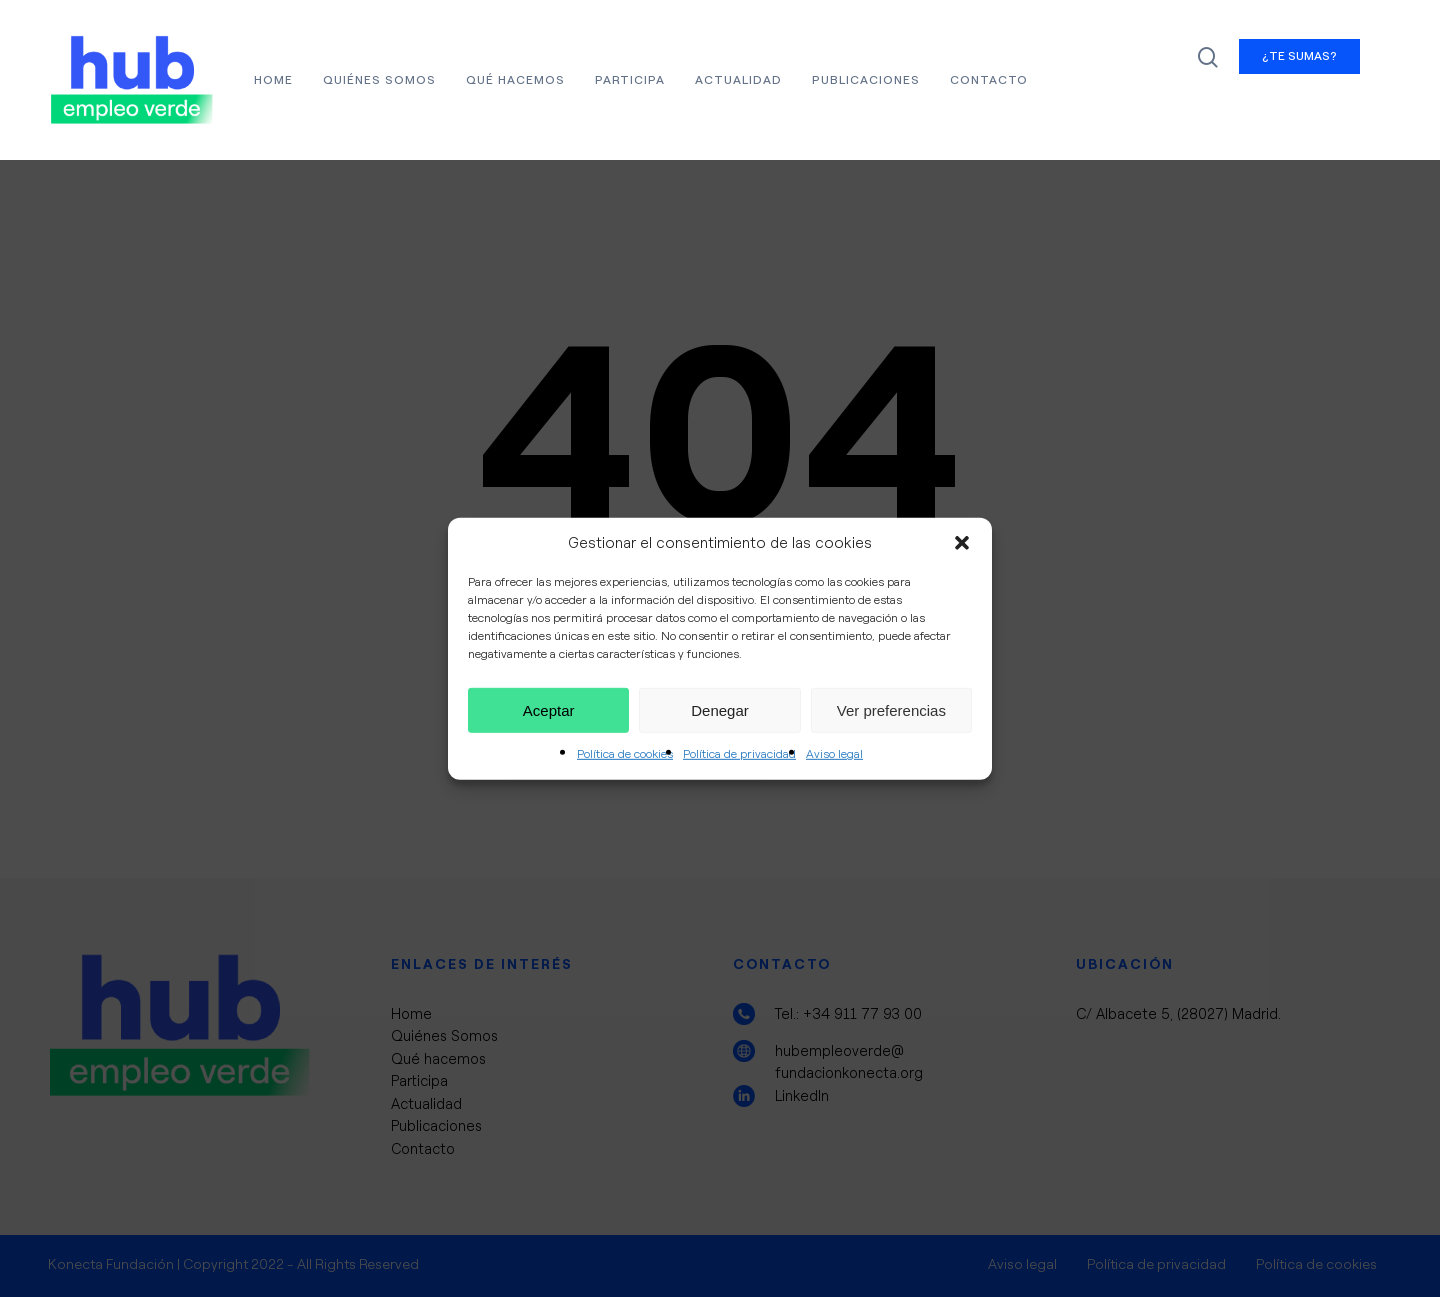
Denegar (720, 710)
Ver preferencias (891, 710)
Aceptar (549, 710)
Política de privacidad (739, 754)
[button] (962, 543)
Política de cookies (625, 754)
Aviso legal (834, 754)
